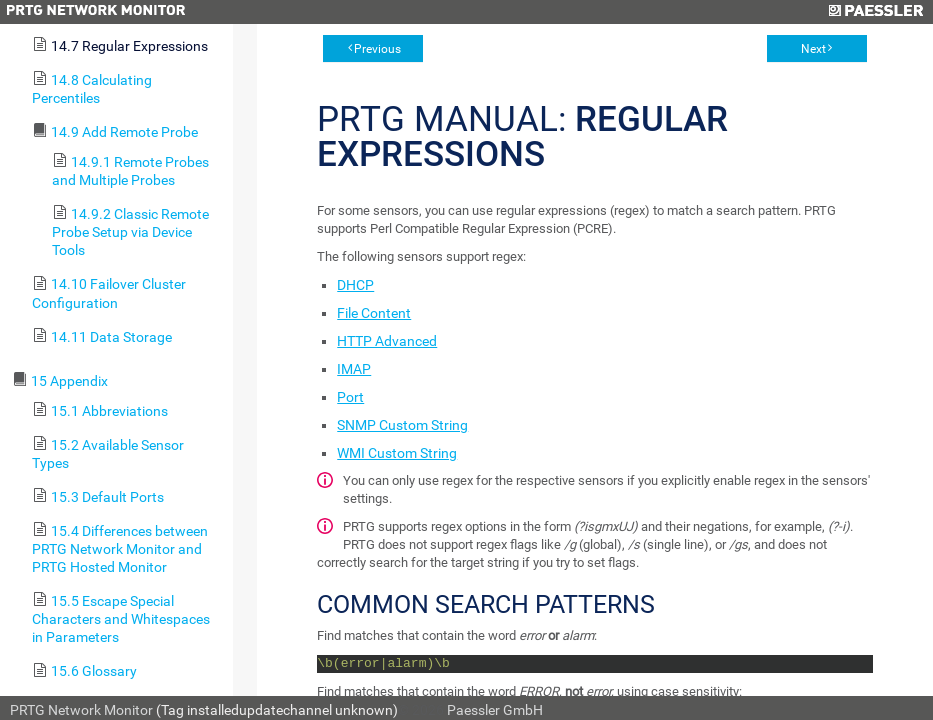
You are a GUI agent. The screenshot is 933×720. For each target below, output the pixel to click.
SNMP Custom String (402, 425)
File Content (374, 313)
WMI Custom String (397, 453)
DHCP (355, 285)
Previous (377, 49)
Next (813, 49)
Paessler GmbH (495, 710)
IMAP (354, 369)
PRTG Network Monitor (81, 710)
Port (350, 397)
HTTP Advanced (387, 341)
